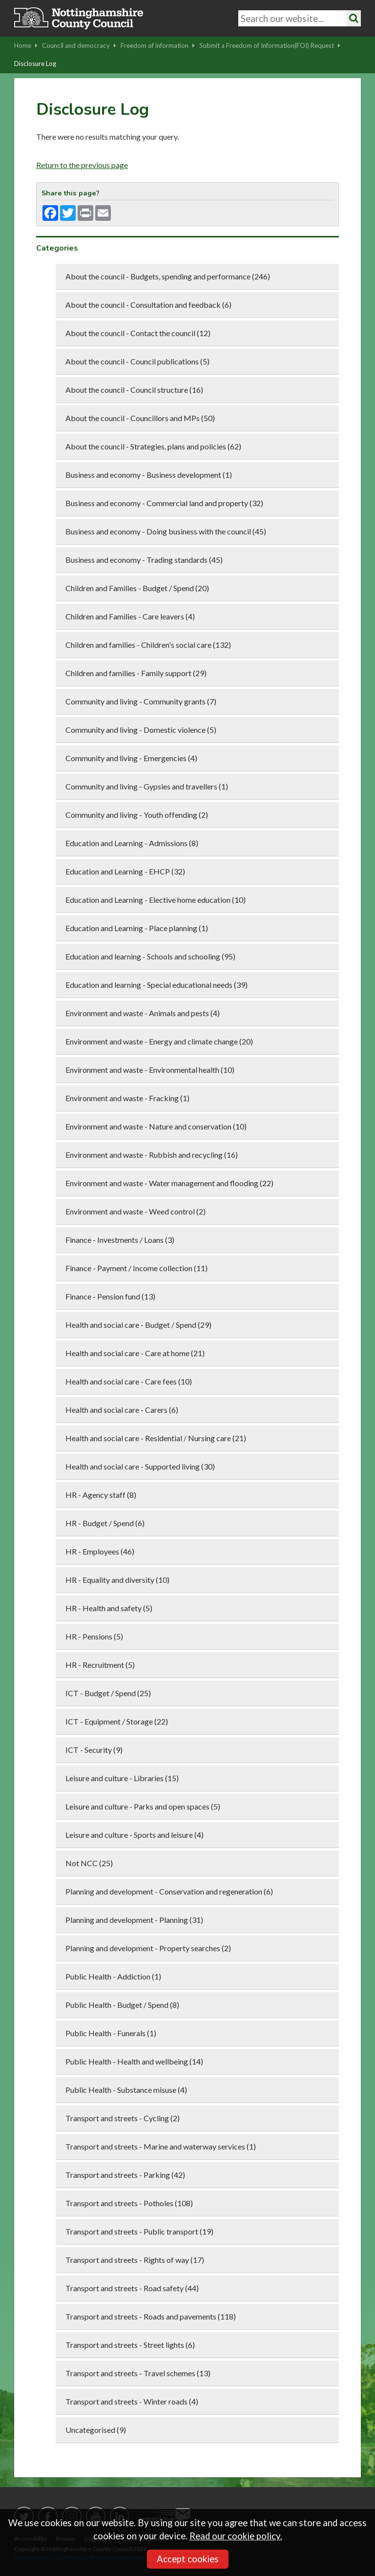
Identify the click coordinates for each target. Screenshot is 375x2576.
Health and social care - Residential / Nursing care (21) (155, 1438)
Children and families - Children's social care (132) (148, 644)
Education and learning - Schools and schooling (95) (150, 956)
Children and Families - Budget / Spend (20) (137, 588)
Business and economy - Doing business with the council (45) (165, 531)
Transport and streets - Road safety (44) (132, 2288)
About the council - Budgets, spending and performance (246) (167, 276)
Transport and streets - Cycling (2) (122, 2118)
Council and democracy (79, 45)
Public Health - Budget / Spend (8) (122, 2004)
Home (26, 45)
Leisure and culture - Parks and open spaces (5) (142, 1806)
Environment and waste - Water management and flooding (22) (169, 1183)
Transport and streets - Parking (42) (125, 2174)
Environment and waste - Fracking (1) (127, 1098)
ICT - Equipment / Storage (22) (116, 1721)
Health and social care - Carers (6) (121, 1409)
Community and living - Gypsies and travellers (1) (146, 786)
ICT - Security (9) (94, 1749)
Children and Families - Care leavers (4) (130, 616)
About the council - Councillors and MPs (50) (140, 418)
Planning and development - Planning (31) (134, 1919)
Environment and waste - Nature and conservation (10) (156, 1126)
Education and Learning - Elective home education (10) (155, 899)
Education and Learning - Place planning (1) (136, 928)
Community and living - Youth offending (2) (136, 814)
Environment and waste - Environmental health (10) (149, 1069)
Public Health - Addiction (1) (113, 1976)
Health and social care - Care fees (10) (128, 1381)
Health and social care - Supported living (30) (140, 1466)
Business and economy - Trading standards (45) (144, 559)
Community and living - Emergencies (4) (131, 758)
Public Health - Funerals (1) (110, 2033)
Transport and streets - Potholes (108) (129, 2203)
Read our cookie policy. (235, 2536)
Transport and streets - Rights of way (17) (134, 2259)
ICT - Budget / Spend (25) (108, 1693)
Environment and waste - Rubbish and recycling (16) (151, 1154)
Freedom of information (158, 45)
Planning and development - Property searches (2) (148, 1948)
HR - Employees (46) (99, 1551)
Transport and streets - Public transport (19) (139, 2231)
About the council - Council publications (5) (137, 361)
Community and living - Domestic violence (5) (140, 729)
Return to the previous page (82, 165)
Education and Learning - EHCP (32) (125, 871)
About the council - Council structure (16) (134, 389)
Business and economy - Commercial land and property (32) (164, 503)
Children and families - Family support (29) (136, 673)
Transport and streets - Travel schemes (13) (137, 2373)
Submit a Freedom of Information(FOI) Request (269, 45)
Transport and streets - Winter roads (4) (131, 2401)
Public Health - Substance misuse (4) (126, 2089)
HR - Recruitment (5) (100, 1664)
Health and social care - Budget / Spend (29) (138, 1324)
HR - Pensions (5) (94, 1636)
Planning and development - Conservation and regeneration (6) (169, 1891)
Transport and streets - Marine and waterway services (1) (160, 2146)
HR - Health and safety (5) (108, 1608)
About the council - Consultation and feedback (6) (148, 304)
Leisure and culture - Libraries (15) (122, 1778)
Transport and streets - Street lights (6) (130, 2344)
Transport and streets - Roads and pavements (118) (150, 2316)
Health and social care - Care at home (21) (135, 1353)
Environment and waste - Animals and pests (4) (142, 1013)
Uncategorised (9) (95, 2429)
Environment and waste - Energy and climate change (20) (159, 1041)
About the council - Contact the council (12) (137, 333)
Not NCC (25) (89, 1863)
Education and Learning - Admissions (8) (131, 843)
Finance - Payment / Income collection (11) (136, 1268)
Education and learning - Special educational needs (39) (156, 984)
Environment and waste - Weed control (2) (135, 1211)
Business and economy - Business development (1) (148, 474)
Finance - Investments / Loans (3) (119, 1239)
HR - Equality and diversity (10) (117, 1579)
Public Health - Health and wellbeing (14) (134, 2061)
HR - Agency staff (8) (100, 1494)
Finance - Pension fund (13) (110, 1296)
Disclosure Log (35, 63)
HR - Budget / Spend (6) (105, 1523)
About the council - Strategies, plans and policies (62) (153, 446)
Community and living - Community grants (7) (140, 701)
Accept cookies (188, 2559)
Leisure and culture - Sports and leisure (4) (134, 1834)
